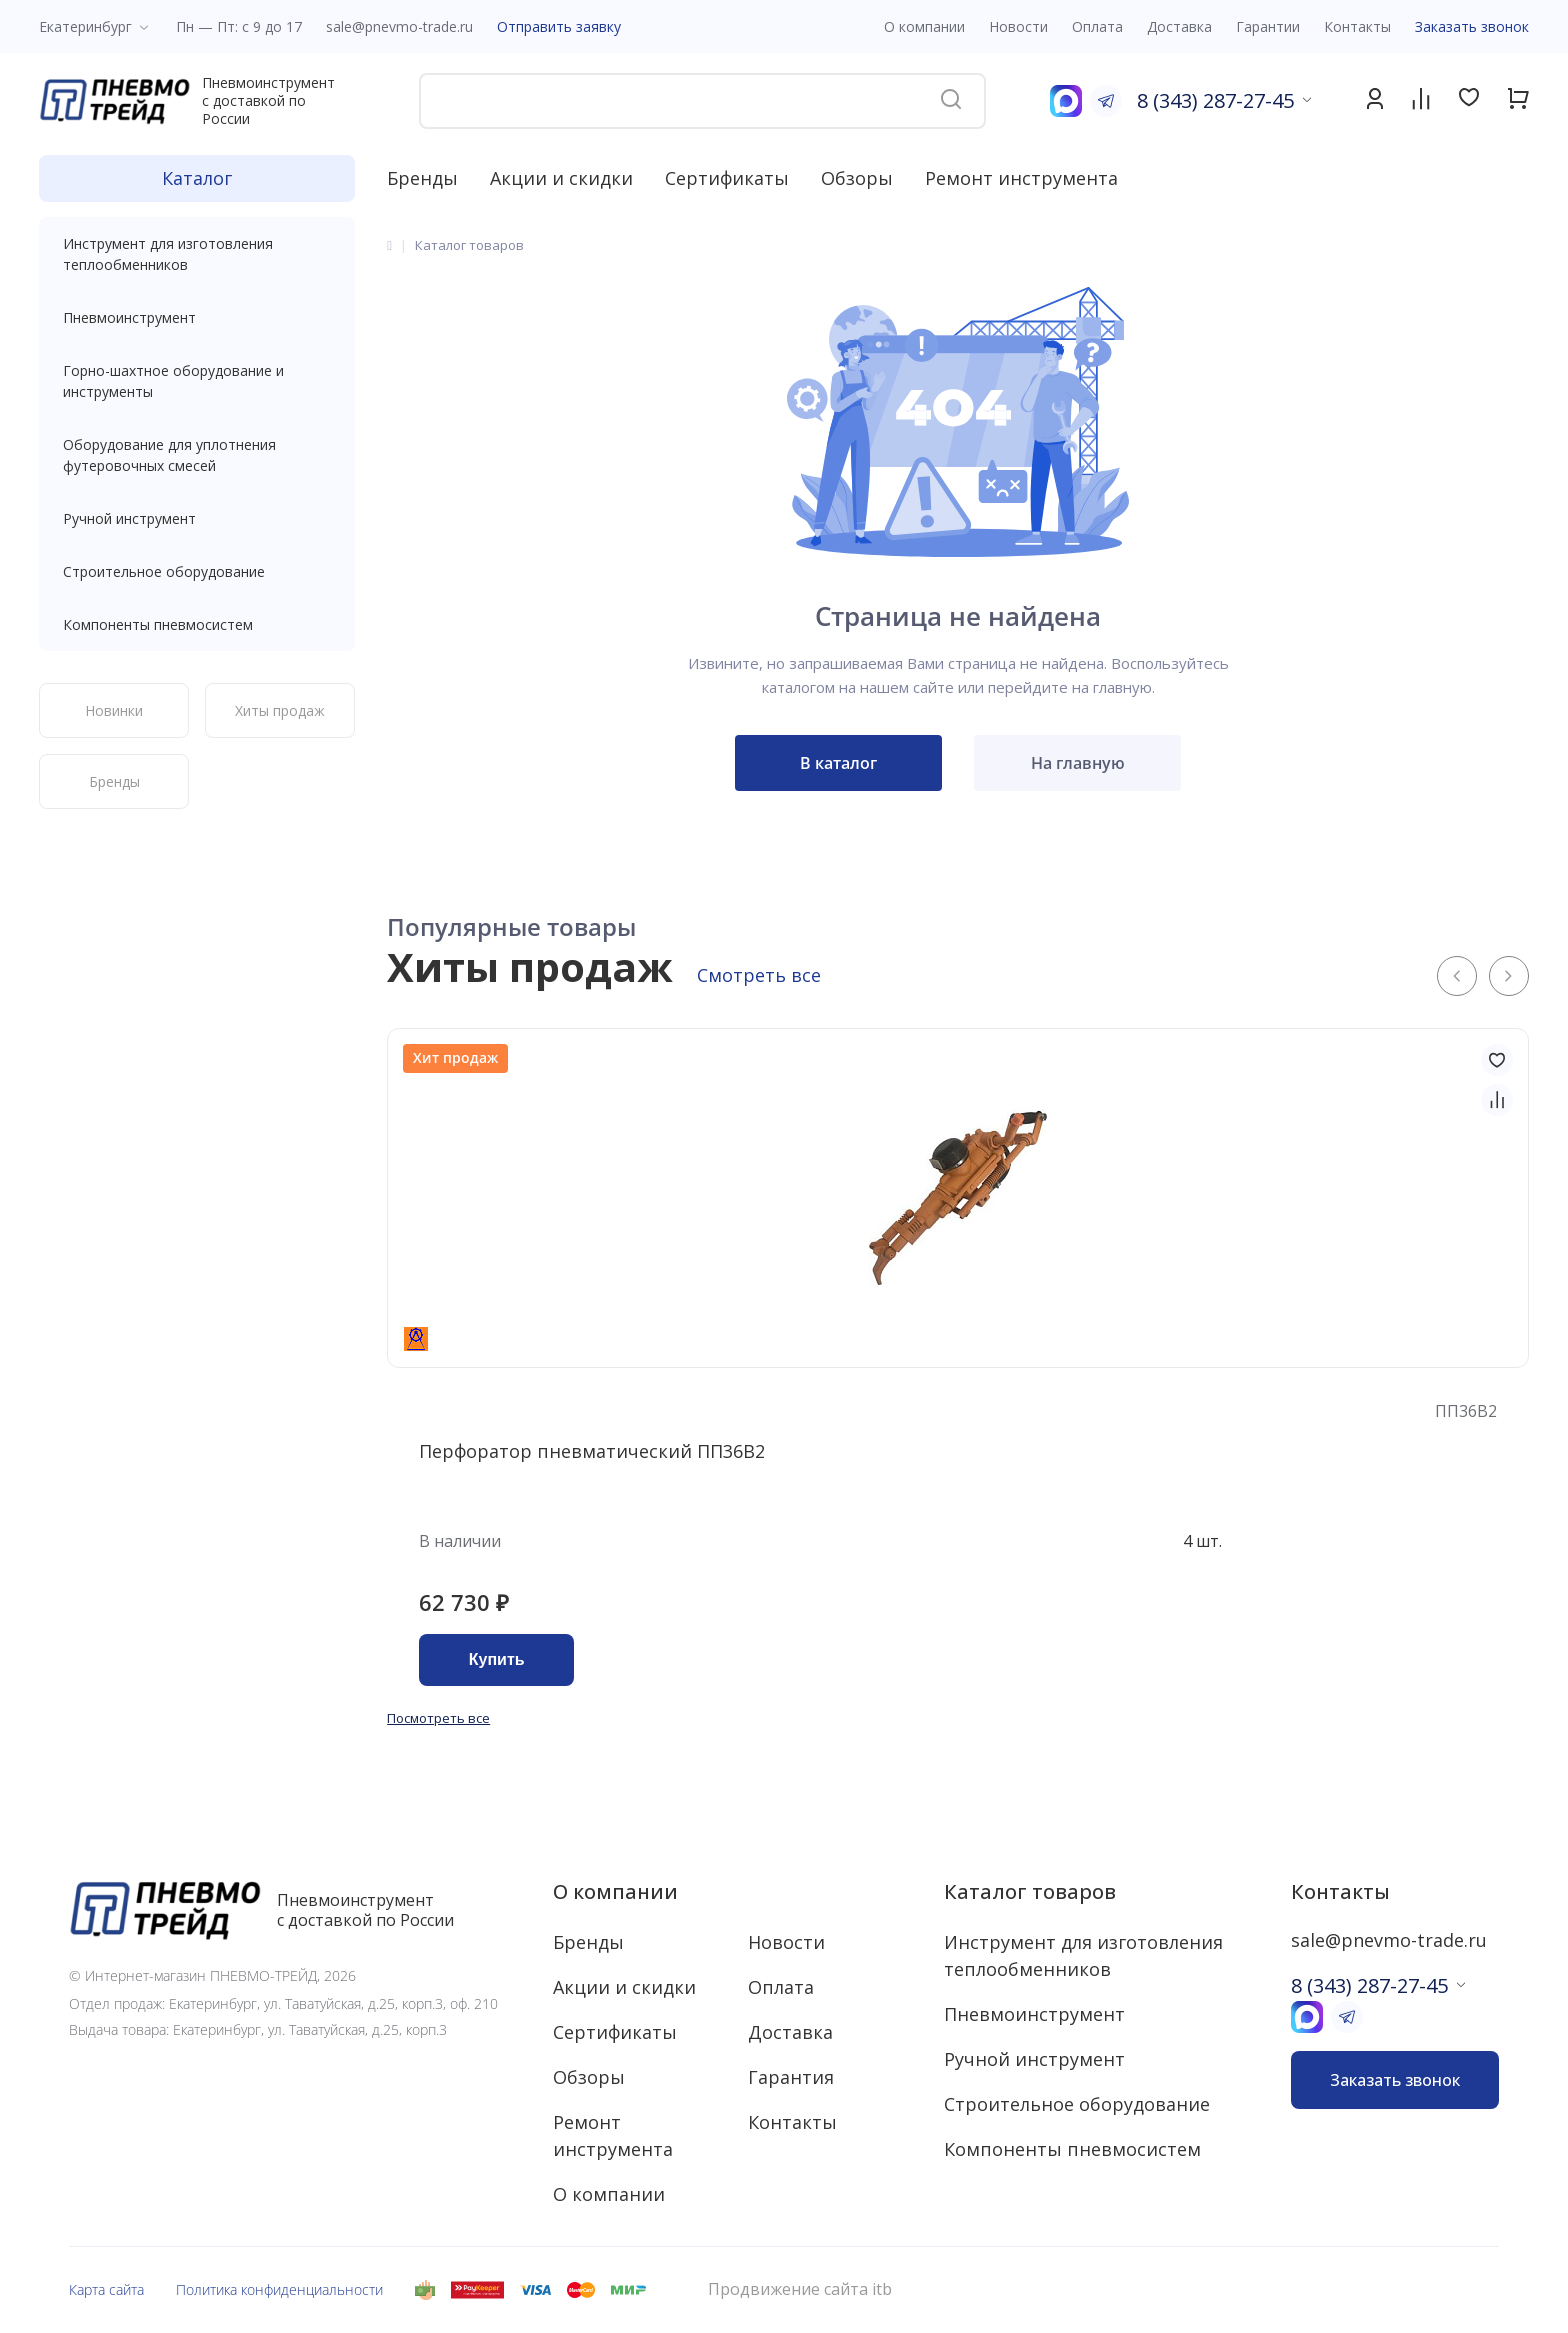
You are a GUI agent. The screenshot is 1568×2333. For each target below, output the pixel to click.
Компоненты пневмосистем (197, 624)
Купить (497, 1659)
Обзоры (857, 178)
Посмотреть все (438, 1718)
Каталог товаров (1030, 1891)
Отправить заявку (559, 26)
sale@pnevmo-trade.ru (399, 26)
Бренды (422, 178)
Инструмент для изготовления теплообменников (197, 254)
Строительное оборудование (197, 571)
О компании (615, 1891)
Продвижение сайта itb (800, 2289)
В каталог (838, 763)
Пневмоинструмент (197, 317)
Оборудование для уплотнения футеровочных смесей (197, 455)
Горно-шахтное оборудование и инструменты (197, 381)
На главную (1078, 763)
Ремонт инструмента (1021, 178)
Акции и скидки (561, 178)
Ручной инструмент (197, 518)
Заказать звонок (1472, 26)
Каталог (197, 178)
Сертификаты (727, 178)
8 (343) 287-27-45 (1215, 100)
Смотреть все (759, 975)
